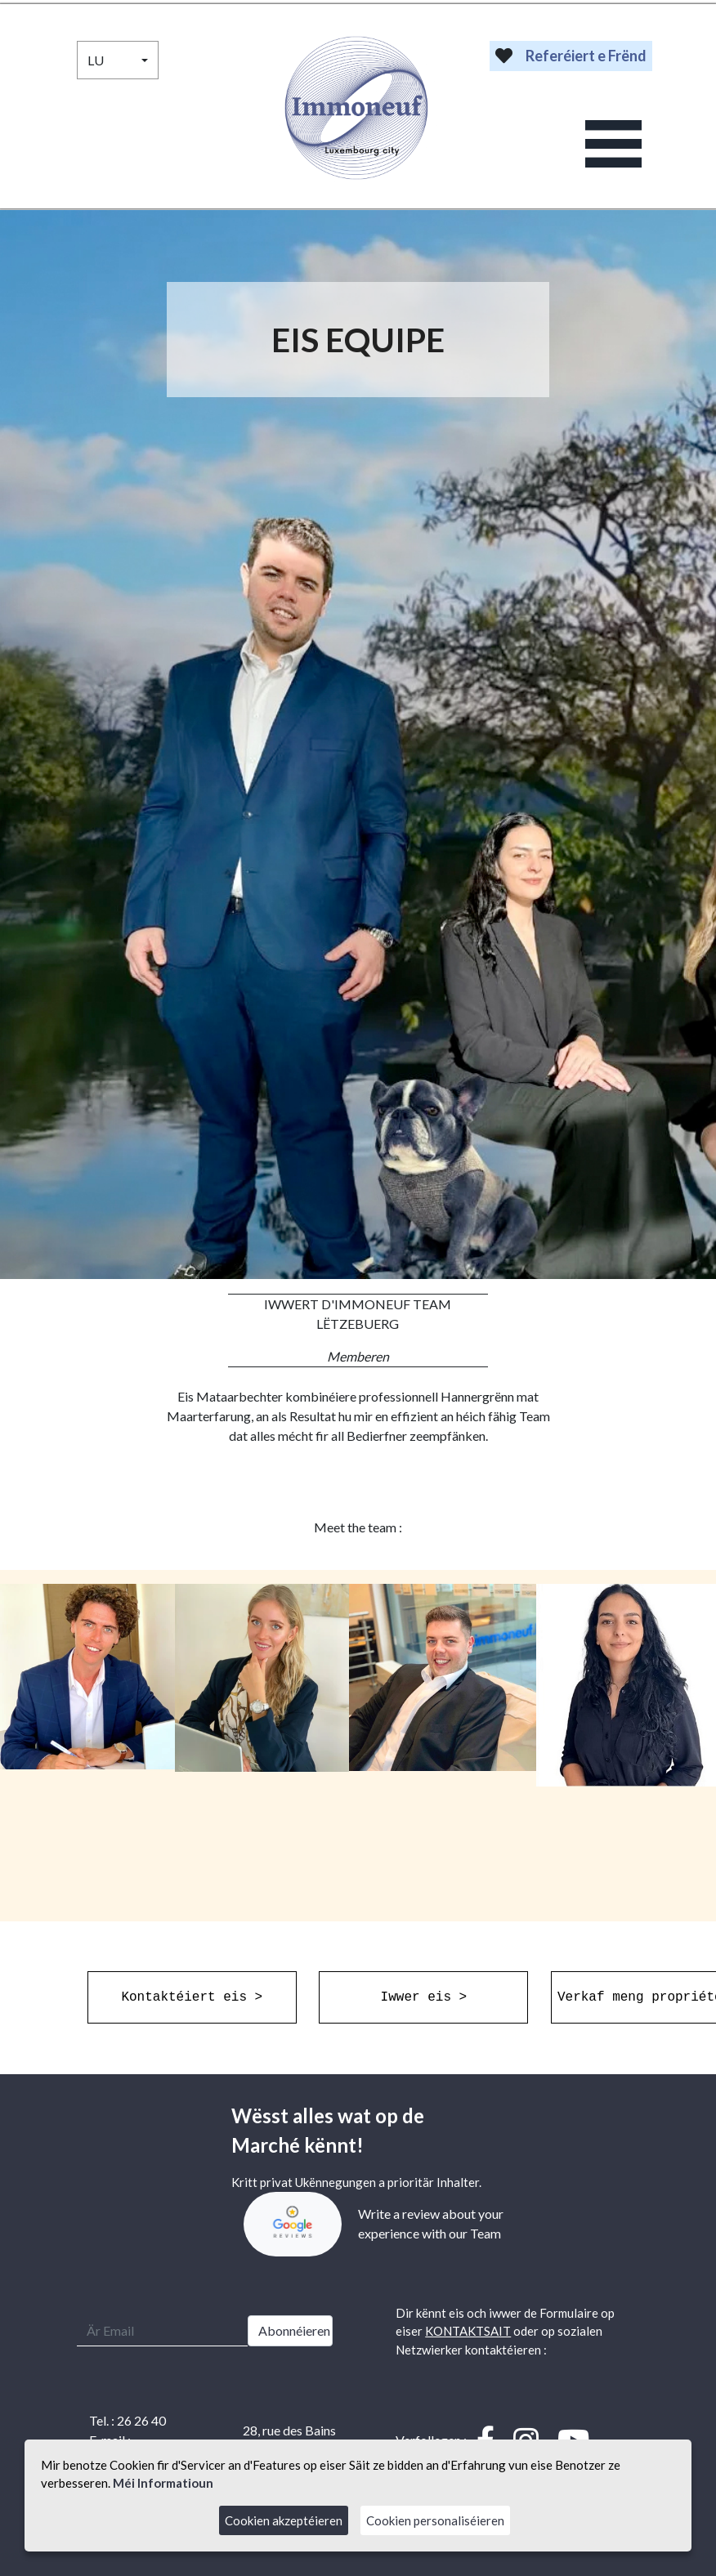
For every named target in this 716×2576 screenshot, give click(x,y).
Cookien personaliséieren (435, 2520)
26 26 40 (141, 2420)
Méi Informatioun (163, 2482)
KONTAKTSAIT (468, 2330)
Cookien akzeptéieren (283, 2520)
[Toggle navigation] (613, 144)
